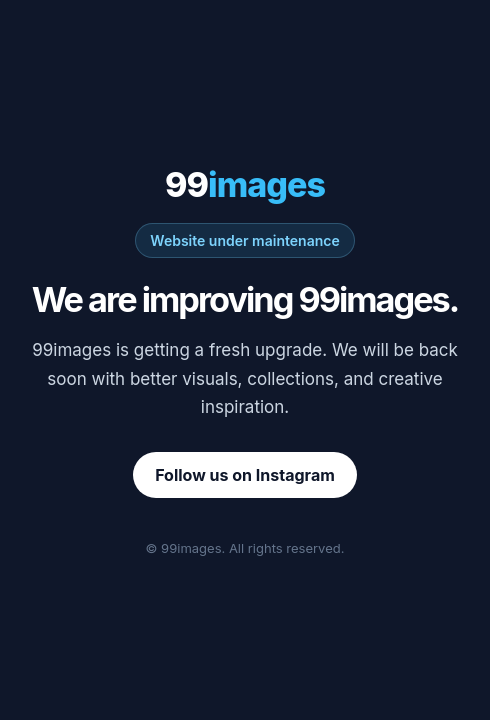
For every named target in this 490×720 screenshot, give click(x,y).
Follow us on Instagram (245, 475)
